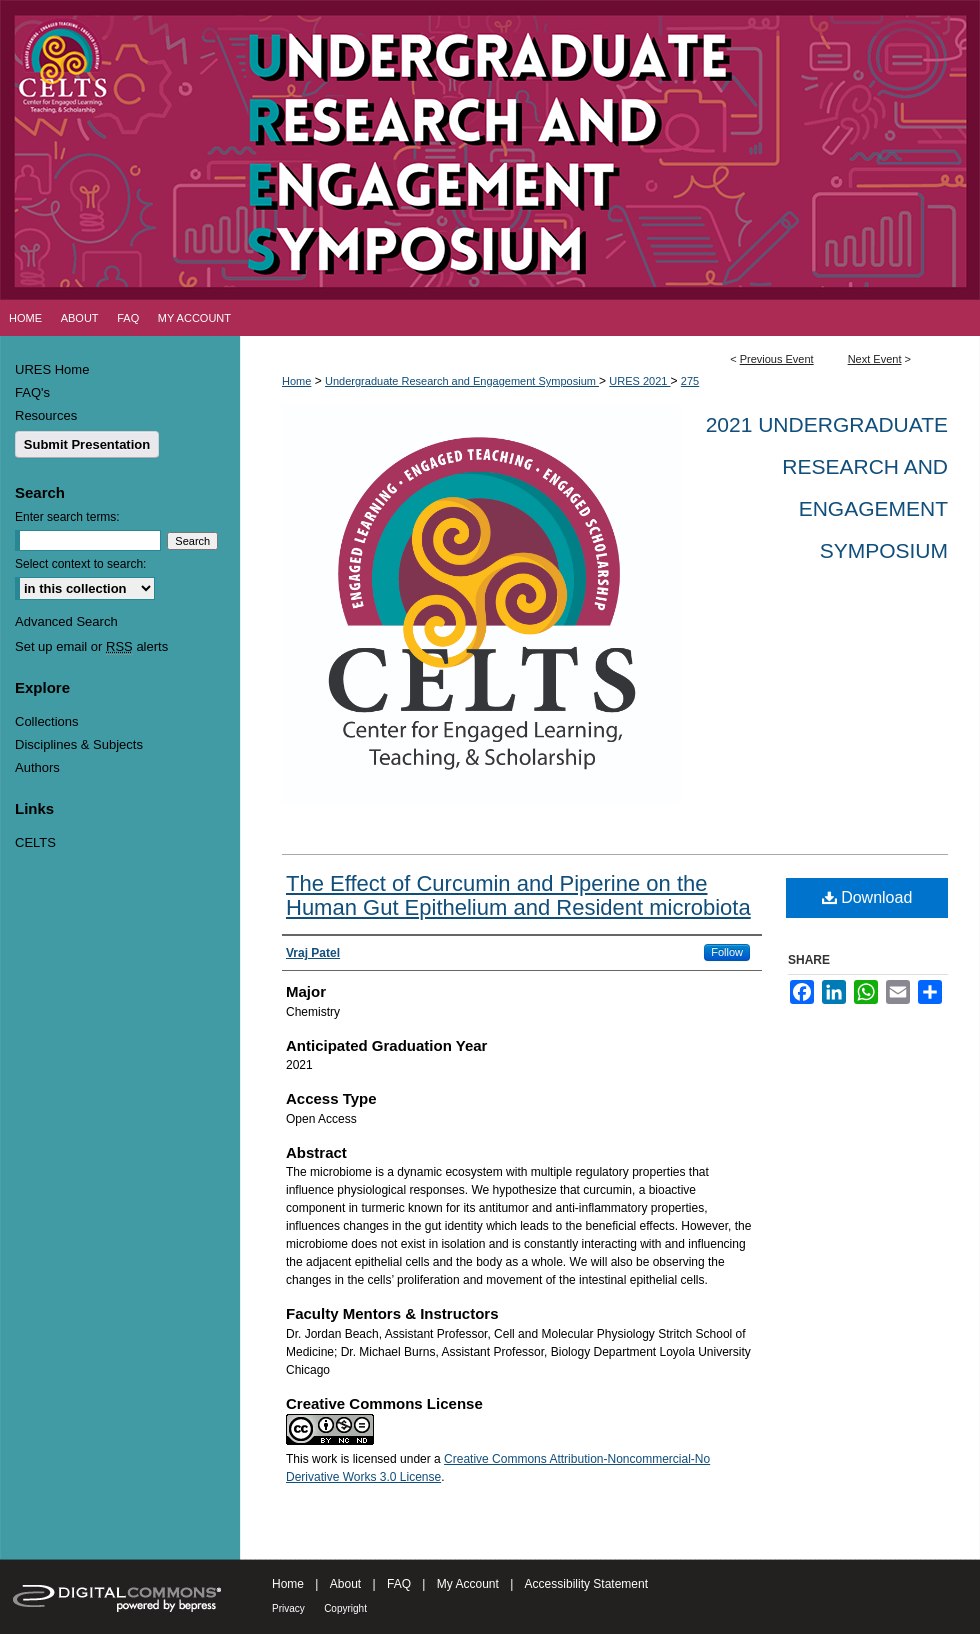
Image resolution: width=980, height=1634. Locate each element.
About (345, 1584)
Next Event (875, 359)
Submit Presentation (87, 444)
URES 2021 (639, 381)
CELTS (35, 842)
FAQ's (32, 392)
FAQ (399, 1584)
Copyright (345, 1608)
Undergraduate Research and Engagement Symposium (462, 381)
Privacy (288, 1608)
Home (296, 381)
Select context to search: (80, 564)
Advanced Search (66, 621)
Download (867, 897)
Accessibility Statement (586, 1584)
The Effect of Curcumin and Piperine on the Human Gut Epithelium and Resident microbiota (518, 895)
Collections (47, 721)
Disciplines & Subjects (79, 744)
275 (690, 381)
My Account (468, 1584)
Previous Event (777, 359)
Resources (46, 415)
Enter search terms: (67, 517)
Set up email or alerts (91, 646)
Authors (37, 767)
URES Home (52, 369)
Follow (727, 952)
